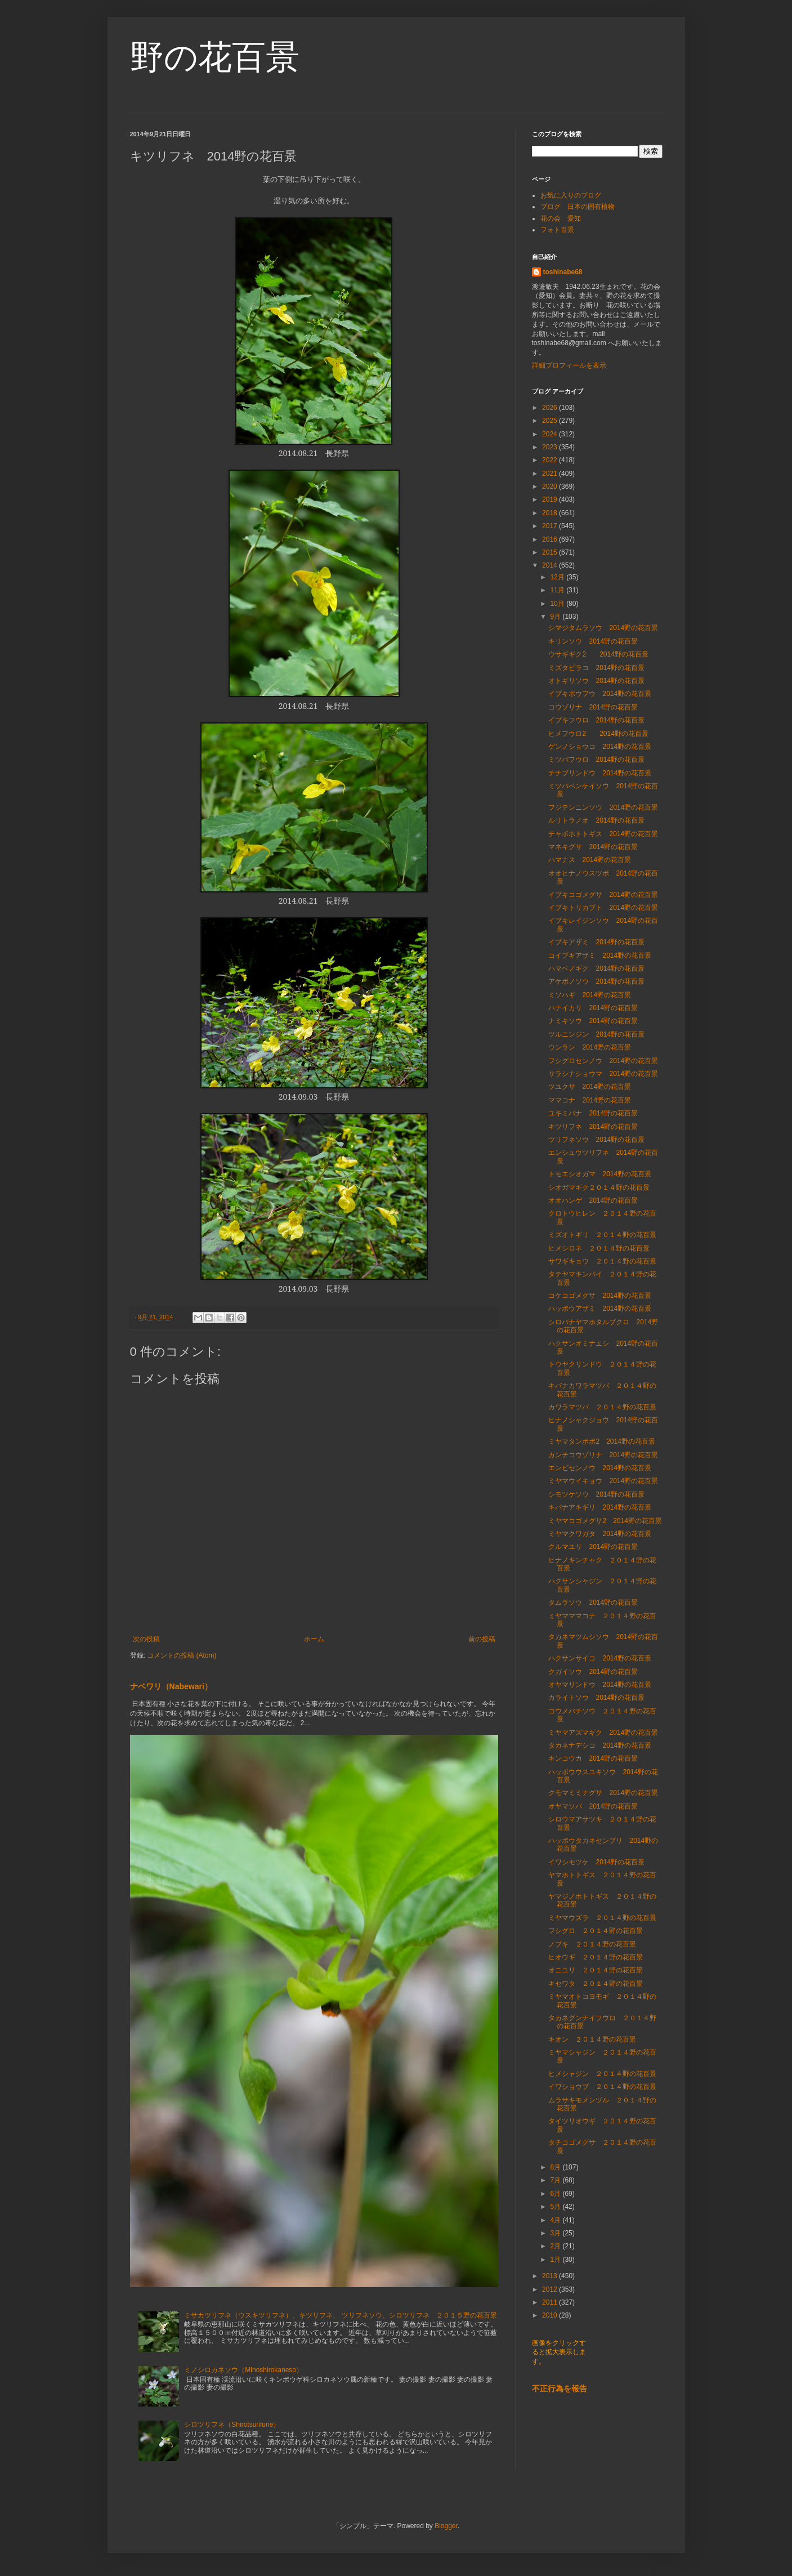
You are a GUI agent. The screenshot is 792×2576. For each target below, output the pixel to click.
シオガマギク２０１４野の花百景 (599, 1187)
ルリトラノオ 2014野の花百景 (596, 820)
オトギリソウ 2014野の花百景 (596, 681)
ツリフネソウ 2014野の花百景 (596, 1140)
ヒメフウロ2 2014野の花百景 (598, 734)
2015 (550, 552)
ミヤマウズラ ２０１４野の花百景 (602, 1918)
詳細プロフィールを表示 (569, 365)
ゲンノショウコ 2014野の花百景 (599, 747)
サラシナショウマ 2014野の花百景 (603, 1074)
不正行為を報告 (559, 2388)
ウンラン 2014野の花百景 (589, 1047)
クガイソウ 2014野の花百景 (593, 1672)
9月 (556, 616)
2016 (550, 539)
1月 (556, 2260)
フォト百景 (557, 230)
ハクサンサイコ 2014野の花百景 (599, 1658)
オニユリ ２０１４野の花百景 (595, 1970)
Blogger (446, 2526)
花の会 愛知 (560, 218)
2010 (550, 2315)
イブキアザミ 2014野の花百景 (596, 942)
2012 (550, 2289)
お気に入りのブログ (570, 195)
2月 (556, 2246)
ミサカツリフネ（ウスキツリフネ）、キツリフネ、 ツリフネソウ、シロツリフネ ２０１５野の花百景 (340, 2315)
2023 (550, 447)
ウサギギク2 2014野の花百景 (598, 654)
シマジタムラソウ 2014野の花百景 (603, 628)
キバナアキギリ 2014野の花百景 (599, 1507)
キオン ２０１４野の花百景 (592, 2039)
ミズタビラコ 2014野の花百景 (596, 668)
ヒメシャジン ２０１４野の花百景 (602, 2074)
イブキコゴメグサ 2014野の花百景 (603, 895)
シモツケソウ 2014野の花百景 (596, 1494)
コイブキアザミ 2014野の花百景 (599, 955)
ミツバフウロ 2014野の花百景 (596, 760)
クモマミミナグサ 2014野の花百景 (603, 1793)
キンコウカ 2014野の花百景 (593, 1758)
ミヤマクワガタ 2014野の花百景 (599, 1534)
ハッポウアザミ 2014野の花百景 (599, 1308)
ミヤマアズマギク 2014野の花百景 (603, 1732)
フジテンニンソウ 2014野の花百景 (603, 807)
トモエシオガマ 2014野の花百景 (599, 1174)
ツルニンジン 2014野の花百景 (596, 1034)
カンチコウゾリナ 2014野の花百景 (603, 1455)
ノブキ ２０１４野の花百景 (592, 1944)
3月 (556, 2233)
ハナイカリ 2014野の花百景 (593, 1008)
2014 (550, 565)
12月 (558, 577)
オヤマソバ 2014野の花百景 (593, 1806)
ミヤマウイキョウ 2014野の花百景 (603, 1481)
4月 (556, 2220)
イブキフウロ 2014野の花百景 (596, 720)
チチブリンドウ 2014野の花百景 (599, 773)
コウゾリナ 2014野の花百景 (593, 707)
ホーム (314, 1639)
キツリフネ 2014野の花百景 (593, 1127)
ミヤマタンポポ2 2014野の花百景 (601, 1441)
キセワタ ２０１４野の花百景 (595, 1984)
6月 (556, 2194)
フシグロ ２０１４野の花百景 (595, 1931)
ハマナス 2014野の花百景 (589, 860)
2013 (550, 2276)
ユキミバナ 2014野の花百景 (593, 1113)
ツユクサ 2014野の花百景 (589, 1087)
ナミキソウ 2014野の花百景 (593, 1021)
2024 (550, 434)
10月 (558, 604)
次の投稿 (146, 1639)
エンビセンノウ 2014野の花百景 (599, 1468)
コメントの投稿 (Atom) (181, 1655)
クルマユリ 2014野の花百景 (593, 1547)
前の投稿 (481, 1639)
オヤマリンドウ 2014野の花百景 (599, 1685)
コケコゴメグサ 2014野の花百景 (599, 1296)
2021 (550, 473)
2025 (550, 421)
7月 (556, 2180)
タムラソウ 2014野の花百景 (593, 1602)
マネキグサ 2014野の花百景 (593, 847)
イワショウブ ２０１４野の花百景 (602, 2087)
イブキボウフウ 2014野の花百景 (599, 694)
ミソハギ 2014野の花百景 (589, 995)
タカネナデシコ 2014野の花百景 (599, 1745)
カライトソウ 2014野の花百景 (596, 1698)
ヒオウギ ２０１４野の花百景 (595, 1957)
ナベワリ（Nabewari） (171, 1686)
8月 (556, 2167)
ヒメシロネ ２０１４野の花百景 (599, 1248)
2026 (550, 408)
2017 (550, 526)
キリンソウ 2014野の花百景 (593, 641)
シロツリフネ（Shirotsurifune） (232, 2424)
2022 (550, 460)
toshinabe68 (563, 272)
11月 (558, 590)
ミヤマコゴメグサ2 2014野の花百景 (604, 1521)
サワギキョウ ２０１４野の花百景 (602, 1261)
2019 (550, 499)
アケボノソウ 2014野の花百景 (596, 981)
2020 (550, 486)
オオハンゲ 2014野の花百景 (593, 1200)
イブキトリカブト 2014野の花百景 (603, 908)
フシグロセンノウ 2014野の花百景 (603, 1061)
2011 (550, 2302)
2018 (550, 513)
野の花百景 (214, 57)
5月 (556, 2207)
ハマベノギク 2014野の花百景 (596, 968)
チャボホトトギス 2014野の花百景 (603, 834)
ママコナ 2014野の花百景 (589, 1100)
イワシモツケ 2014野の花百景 (596, 1862)
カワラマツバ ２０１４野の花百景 (602, 1407)
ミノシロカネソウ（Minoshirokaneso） (243, 2370)
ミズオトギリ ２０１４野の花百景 (602, 1235)
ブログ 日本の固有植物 (577, 207)
